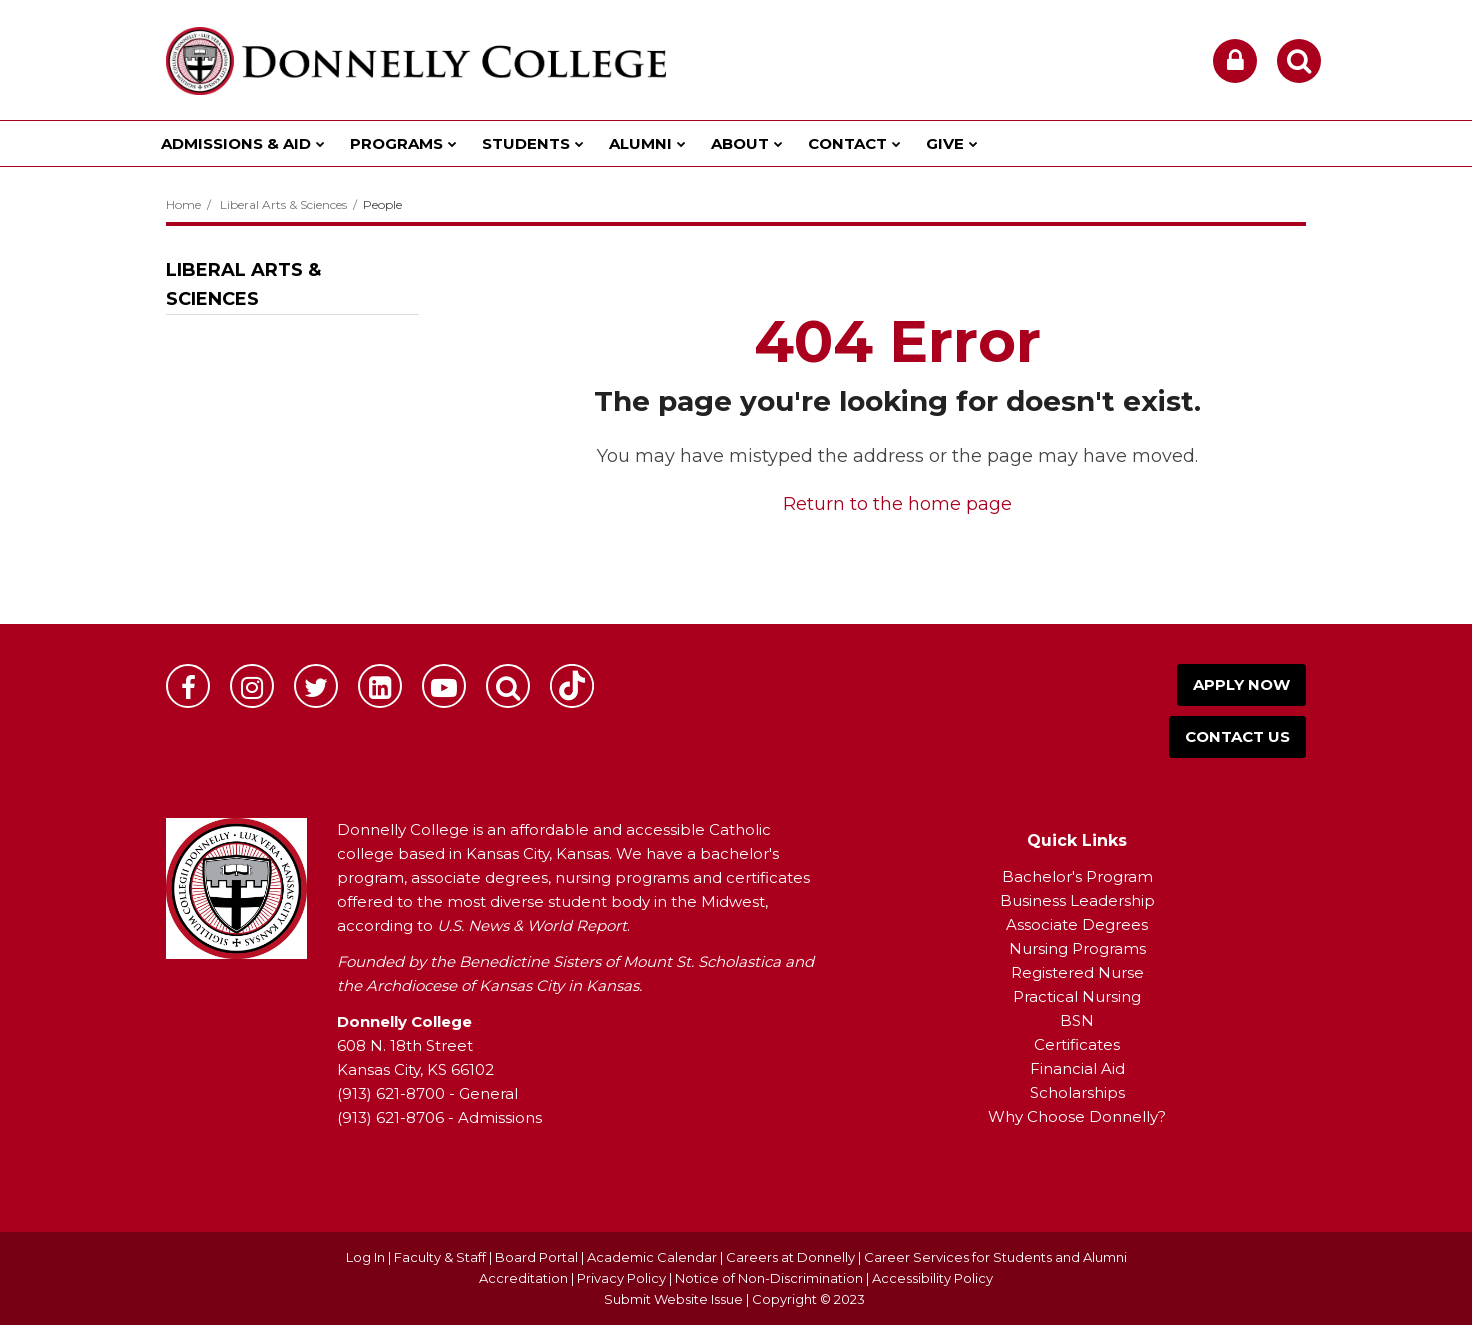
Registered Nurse (1077, 972)
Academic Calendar (652, 1257)
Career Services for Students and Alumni (995, 1257)
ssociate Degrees (1082, 924)
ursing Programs (1084, 948)
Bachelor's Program (1077, 876)
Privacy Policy (621, 1278)
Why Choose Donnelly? (1077, 1116)
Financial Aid (1077, 1068)
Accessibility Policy (932, 1278)
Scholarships (1077, 1092)
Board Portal (536, 1257)
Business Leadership (1077, 900)
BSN (1077, 1020)
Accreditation (525, 1278)
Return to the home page (897, 504)
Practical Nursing (1077, 996)
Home (183, 204)
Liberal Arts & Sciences (283, 204)
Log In (365, 1257)
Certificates (1077, 1044)
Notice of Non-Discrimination (770, 1278)
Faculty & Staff (440, 1257)
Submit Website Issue (673, 1299)
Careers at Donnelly (790, 1257)
